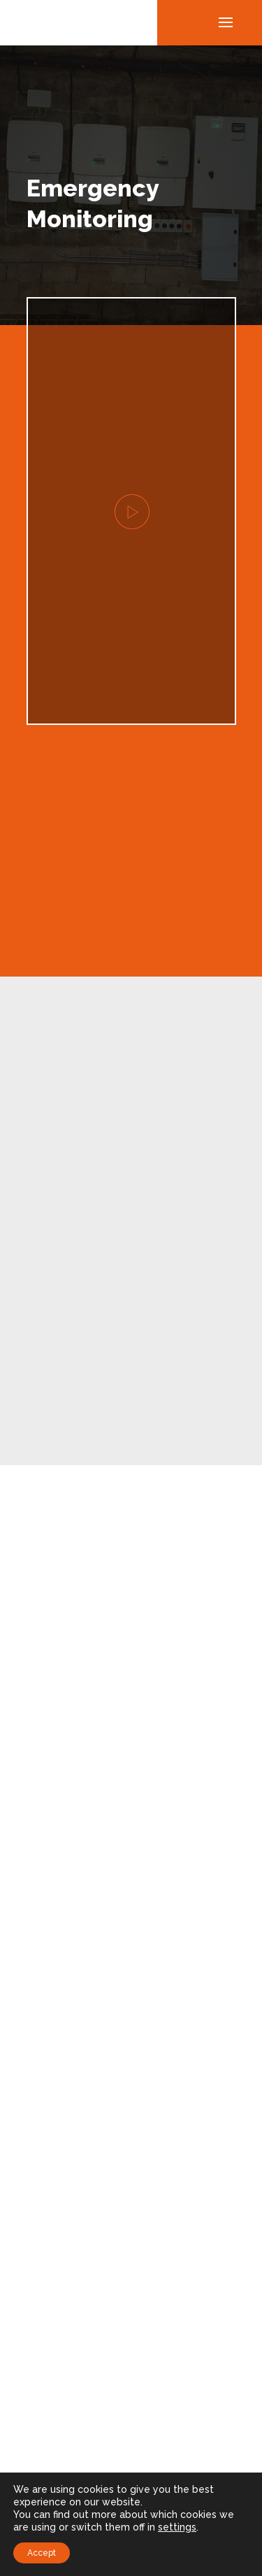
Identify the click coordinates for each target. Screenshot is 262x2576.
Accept (41, 2553)
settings (177, 2527)
